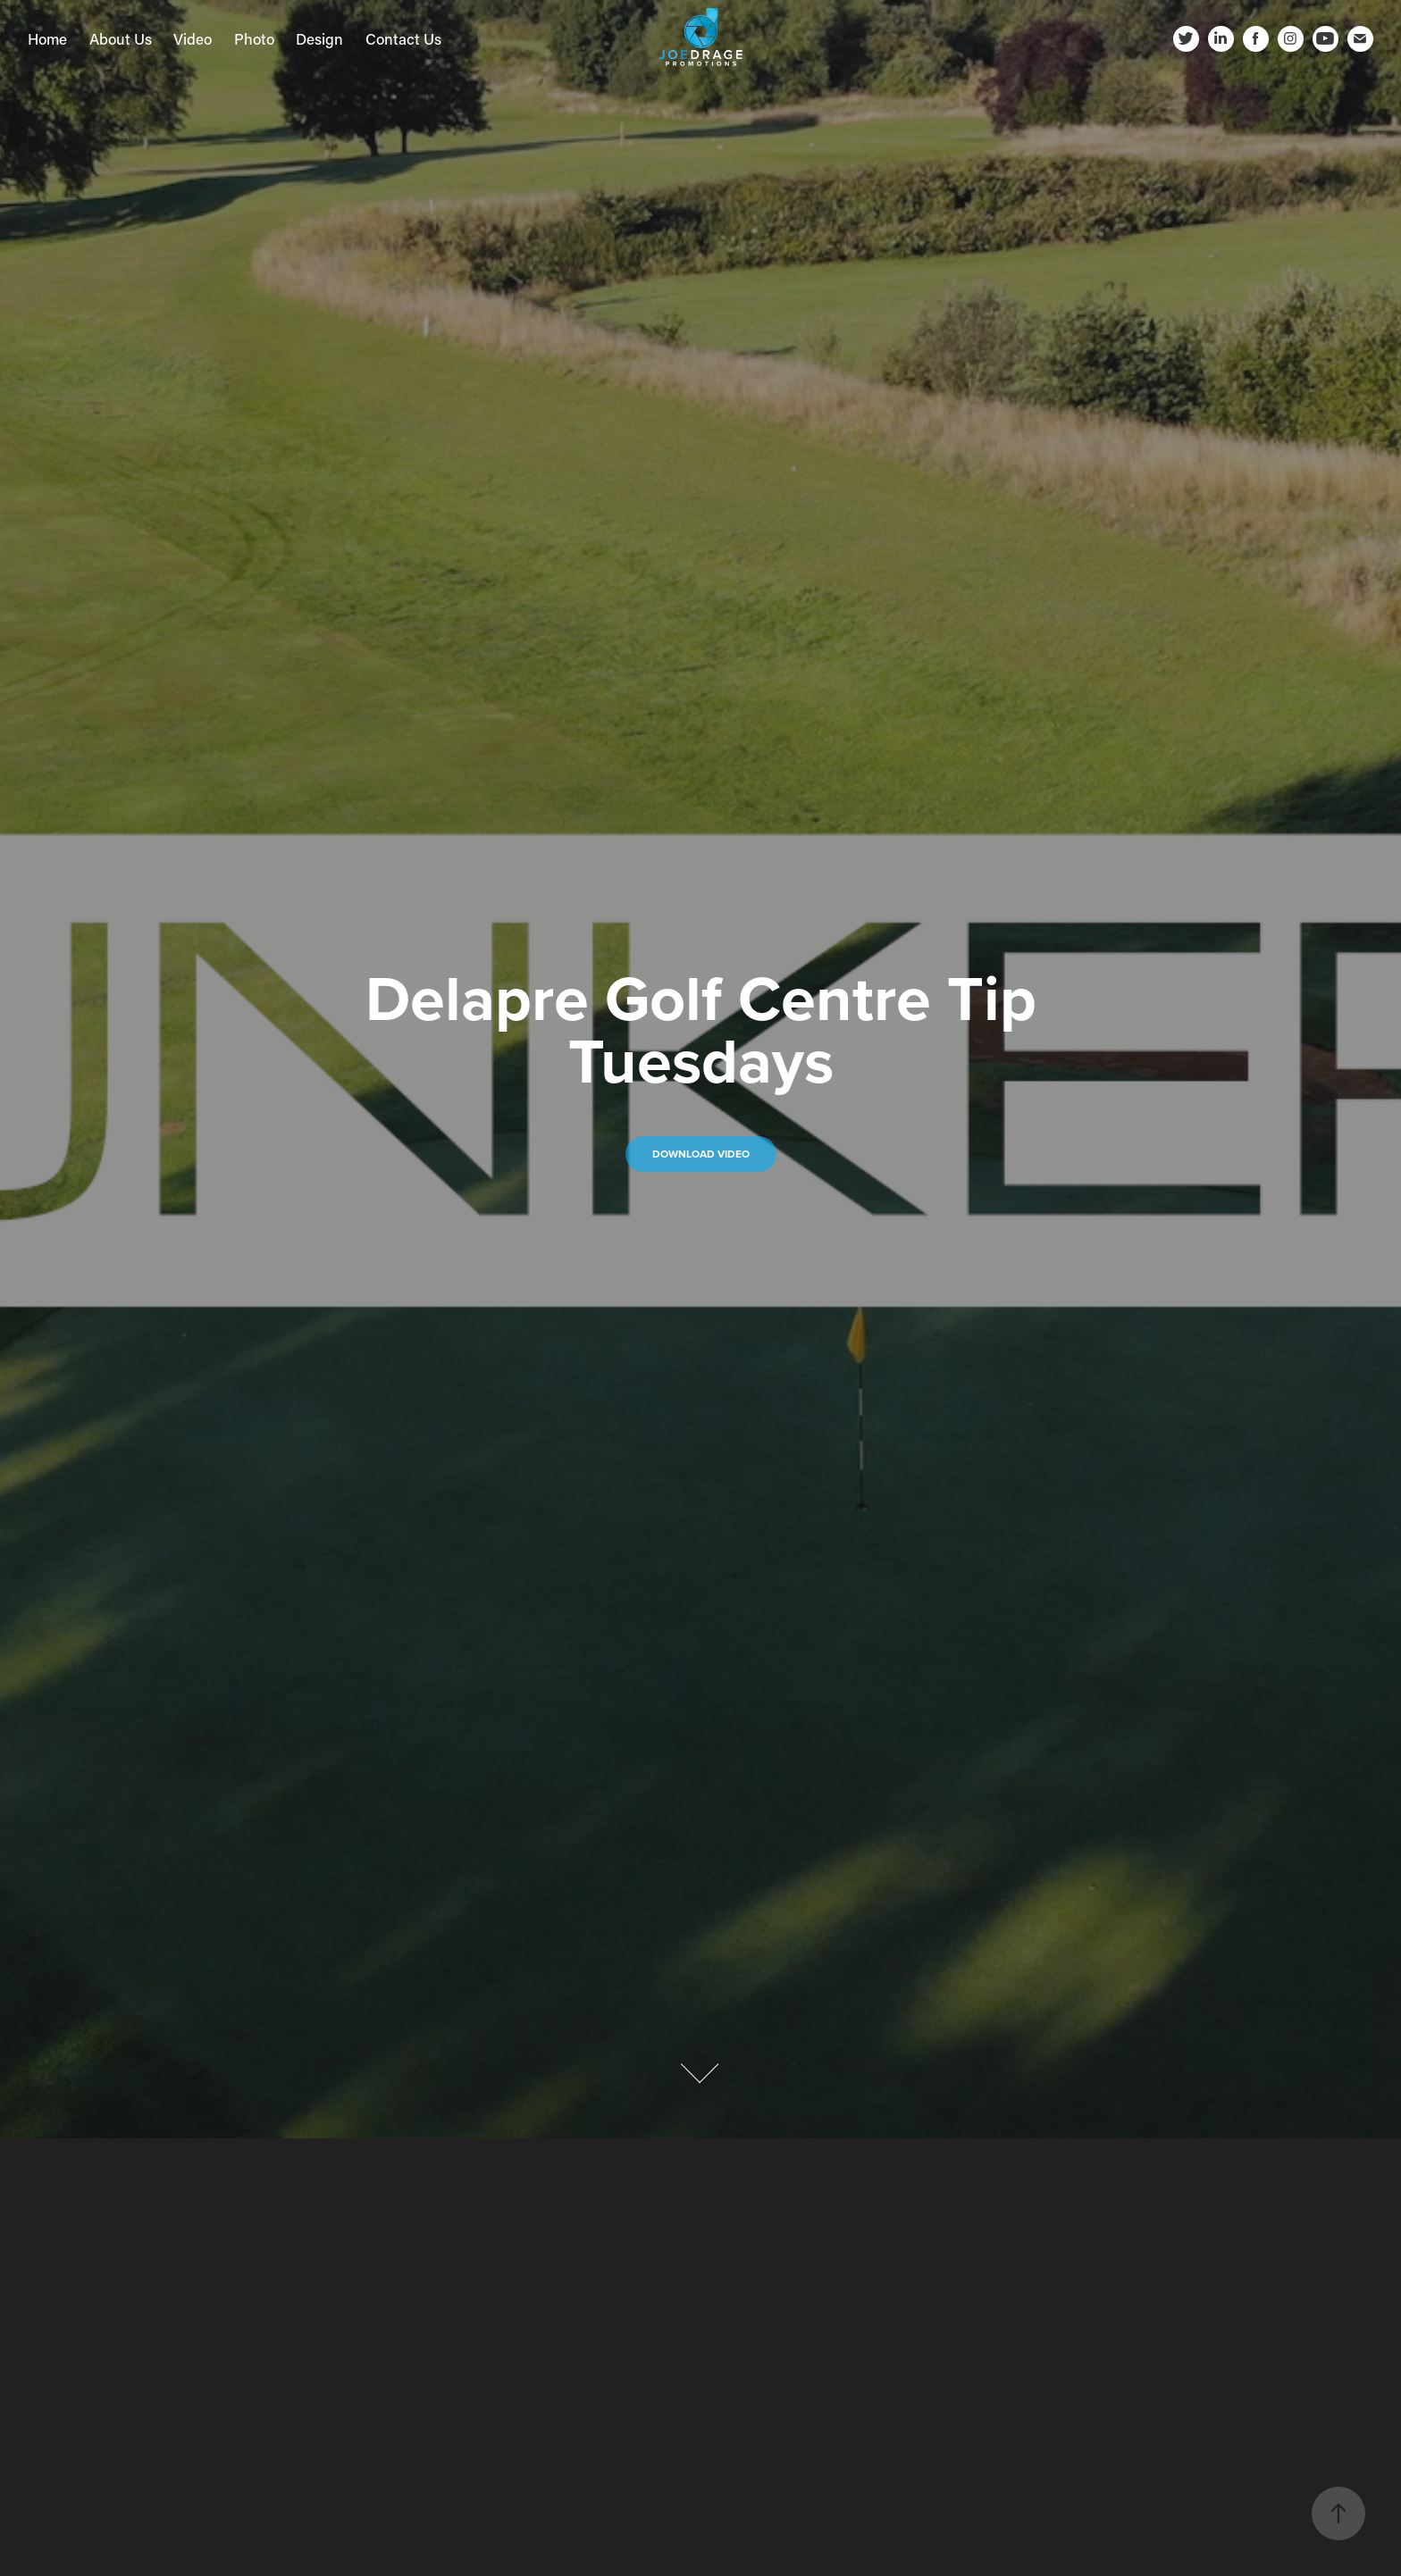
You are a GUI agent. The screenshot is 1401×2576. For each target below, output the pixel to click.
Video (192, 38)
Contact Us (403, 38)
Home (47, 38)
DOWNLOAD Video (701, 1153)
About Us (120, 38)
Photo (254, 38)
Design (319, 38)
